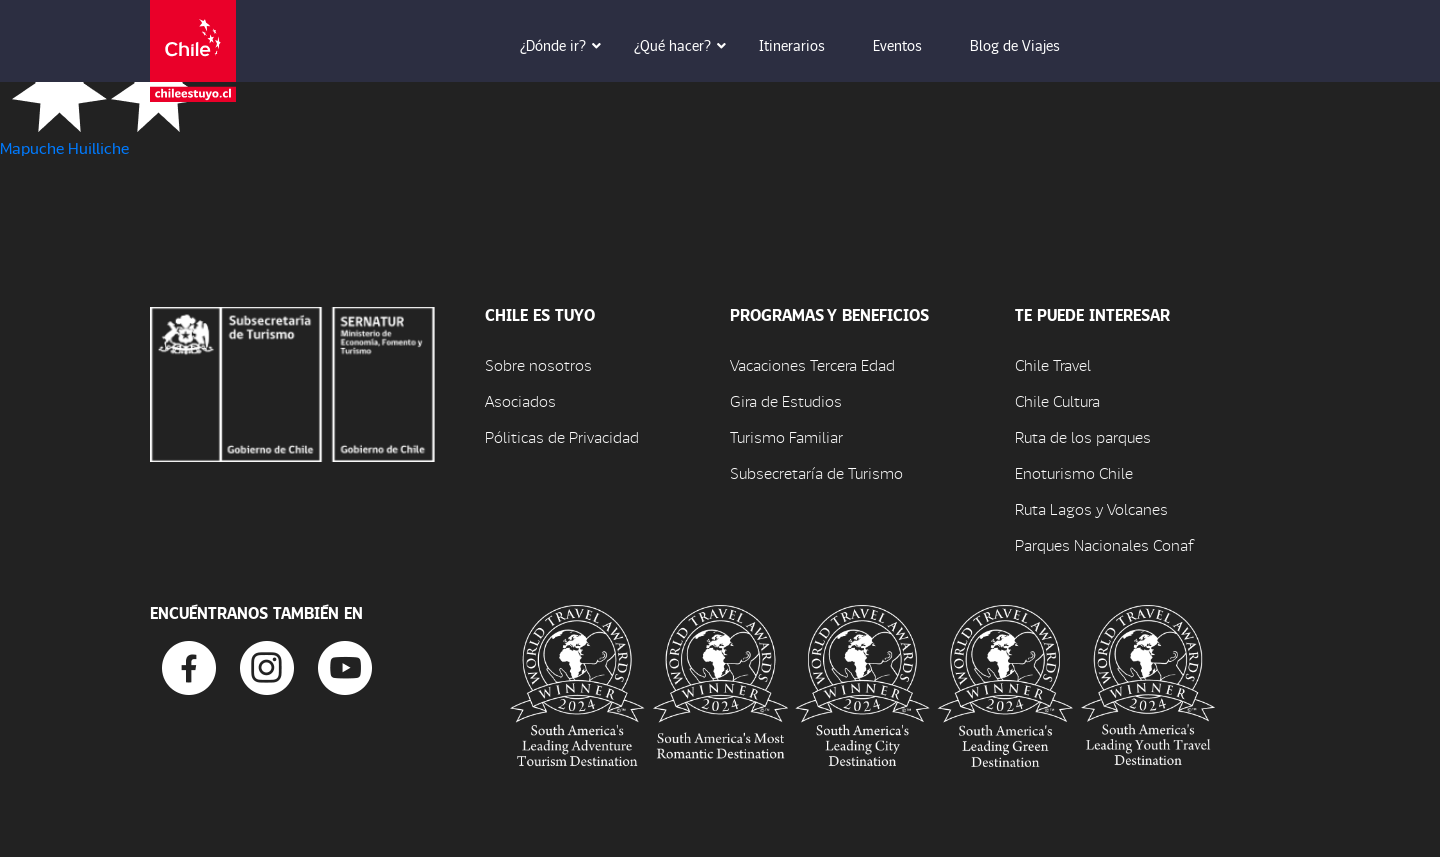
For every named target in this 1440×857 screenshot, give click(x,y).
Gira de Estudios (786, 400)
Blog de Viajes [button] (1029, 45)
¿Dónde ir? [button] (567, 45)
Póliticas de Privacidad (562, 436)
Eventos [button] (911, 45)
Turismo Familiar (786, 436)
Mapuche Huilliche (64, 147)
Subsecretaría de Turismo (816, 472)
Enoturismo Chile (1074, 472)
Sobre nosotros (538, 364)
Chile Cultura (1057, 400)
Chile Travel (1053, 364)
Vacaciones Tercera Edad (812, 364)
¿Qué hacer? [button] (686, 45)
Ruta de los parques (1083, 436)
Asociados (520, 400)
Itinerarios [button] (806, 45)
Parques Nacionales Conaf (1104, 544)
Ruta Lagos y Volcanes (1091, 508)
